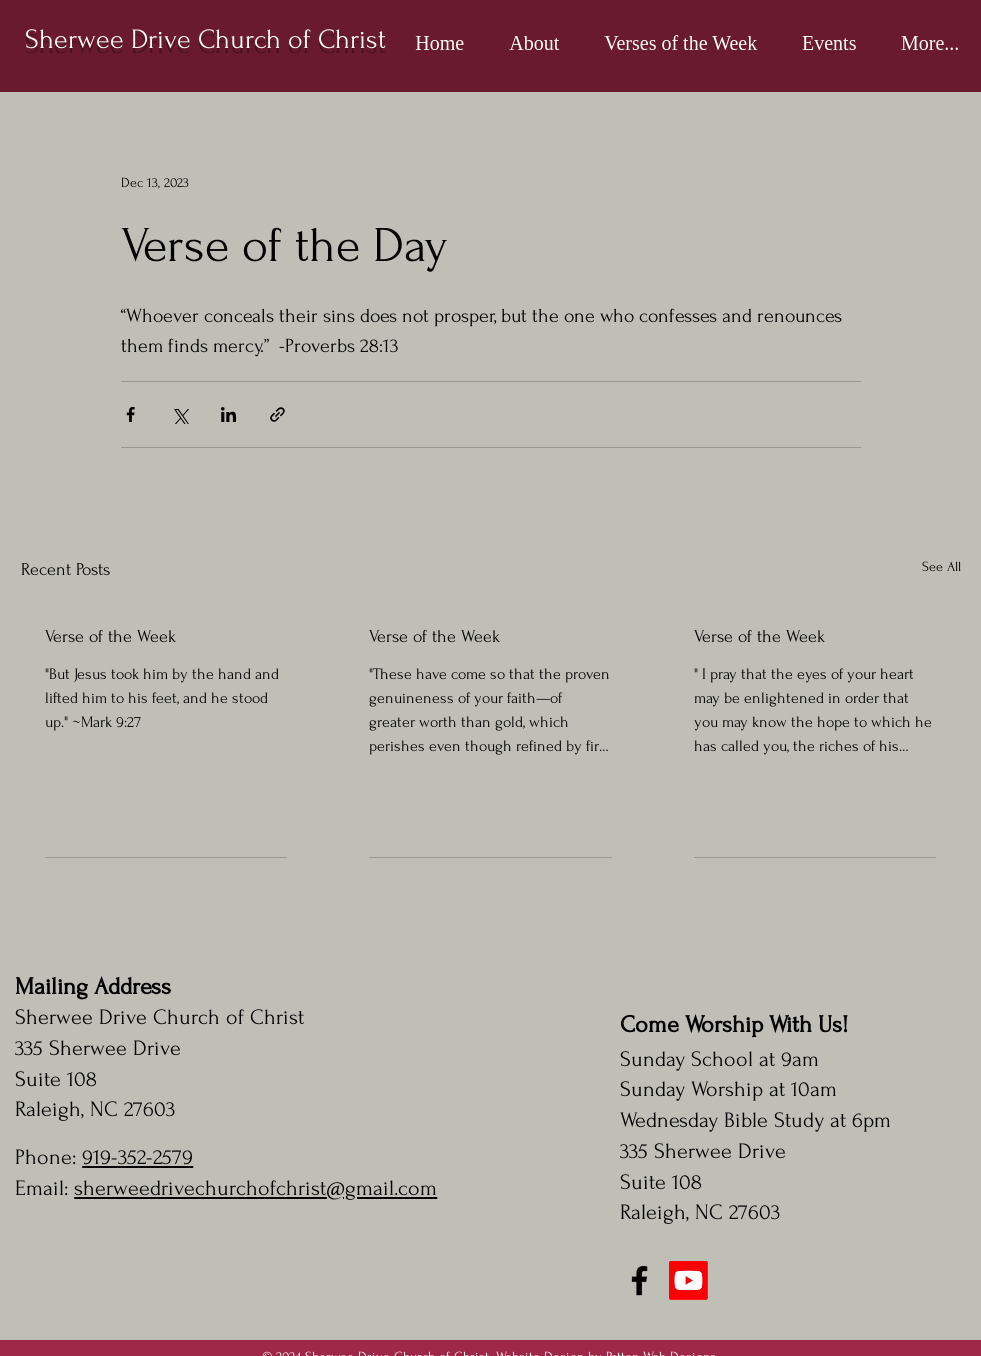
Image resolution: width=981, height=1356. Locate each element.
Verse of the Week (110, 636)
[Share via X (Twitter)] (179, 414)
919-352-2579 (137, 1157)
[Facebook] (639, 1280)
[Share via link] (277, 414)
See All (941, 566)
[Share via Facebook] (130, 414)
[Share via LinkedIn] (228, 414)
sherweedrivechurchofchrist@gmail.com (255, 1188)
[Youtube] (688, 1280)
